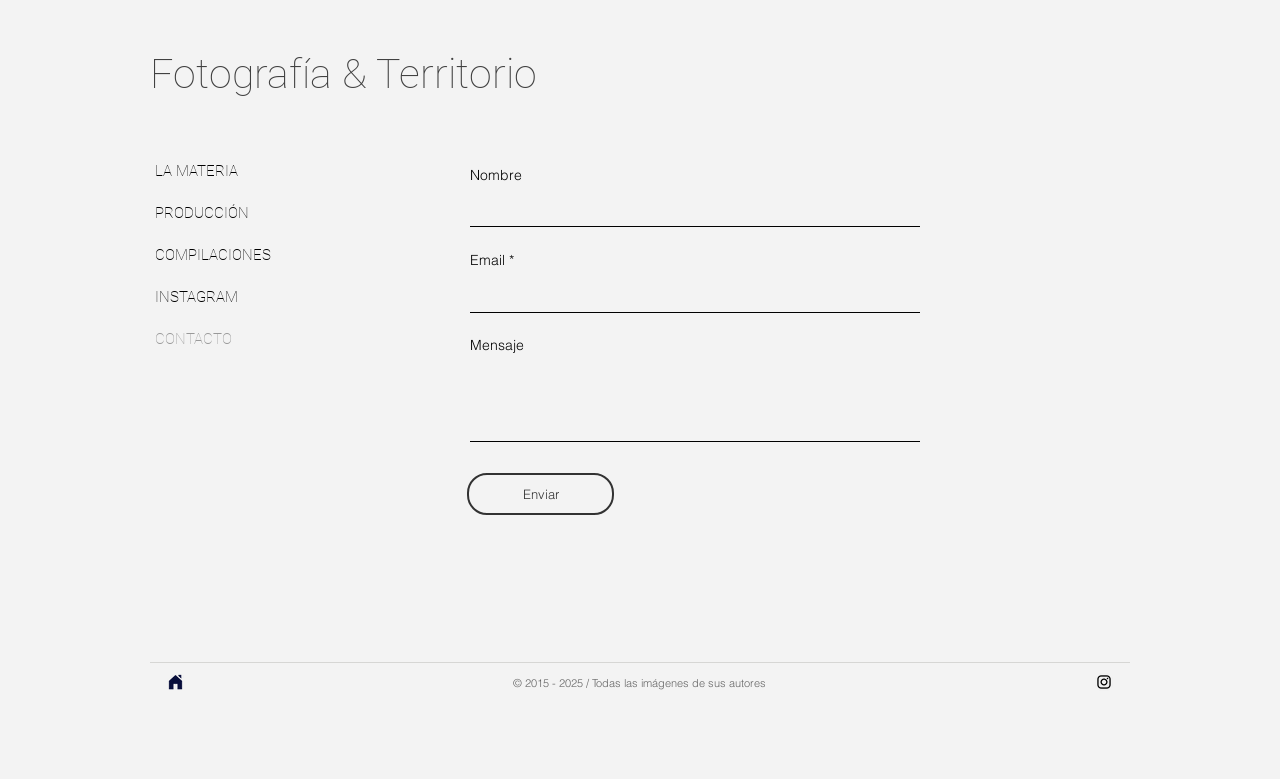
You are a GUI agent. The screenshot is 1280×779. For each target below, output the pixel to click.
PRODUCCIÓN (202, 213)
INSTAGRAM (196, 297)
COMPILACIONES (213, 255)
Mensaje (497, 345)
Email (487, 260)
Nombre (496, 175)
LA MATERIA (196, 171)
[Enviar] (540, 494)
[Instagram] (1104, 682)
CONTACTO (193, 339)
